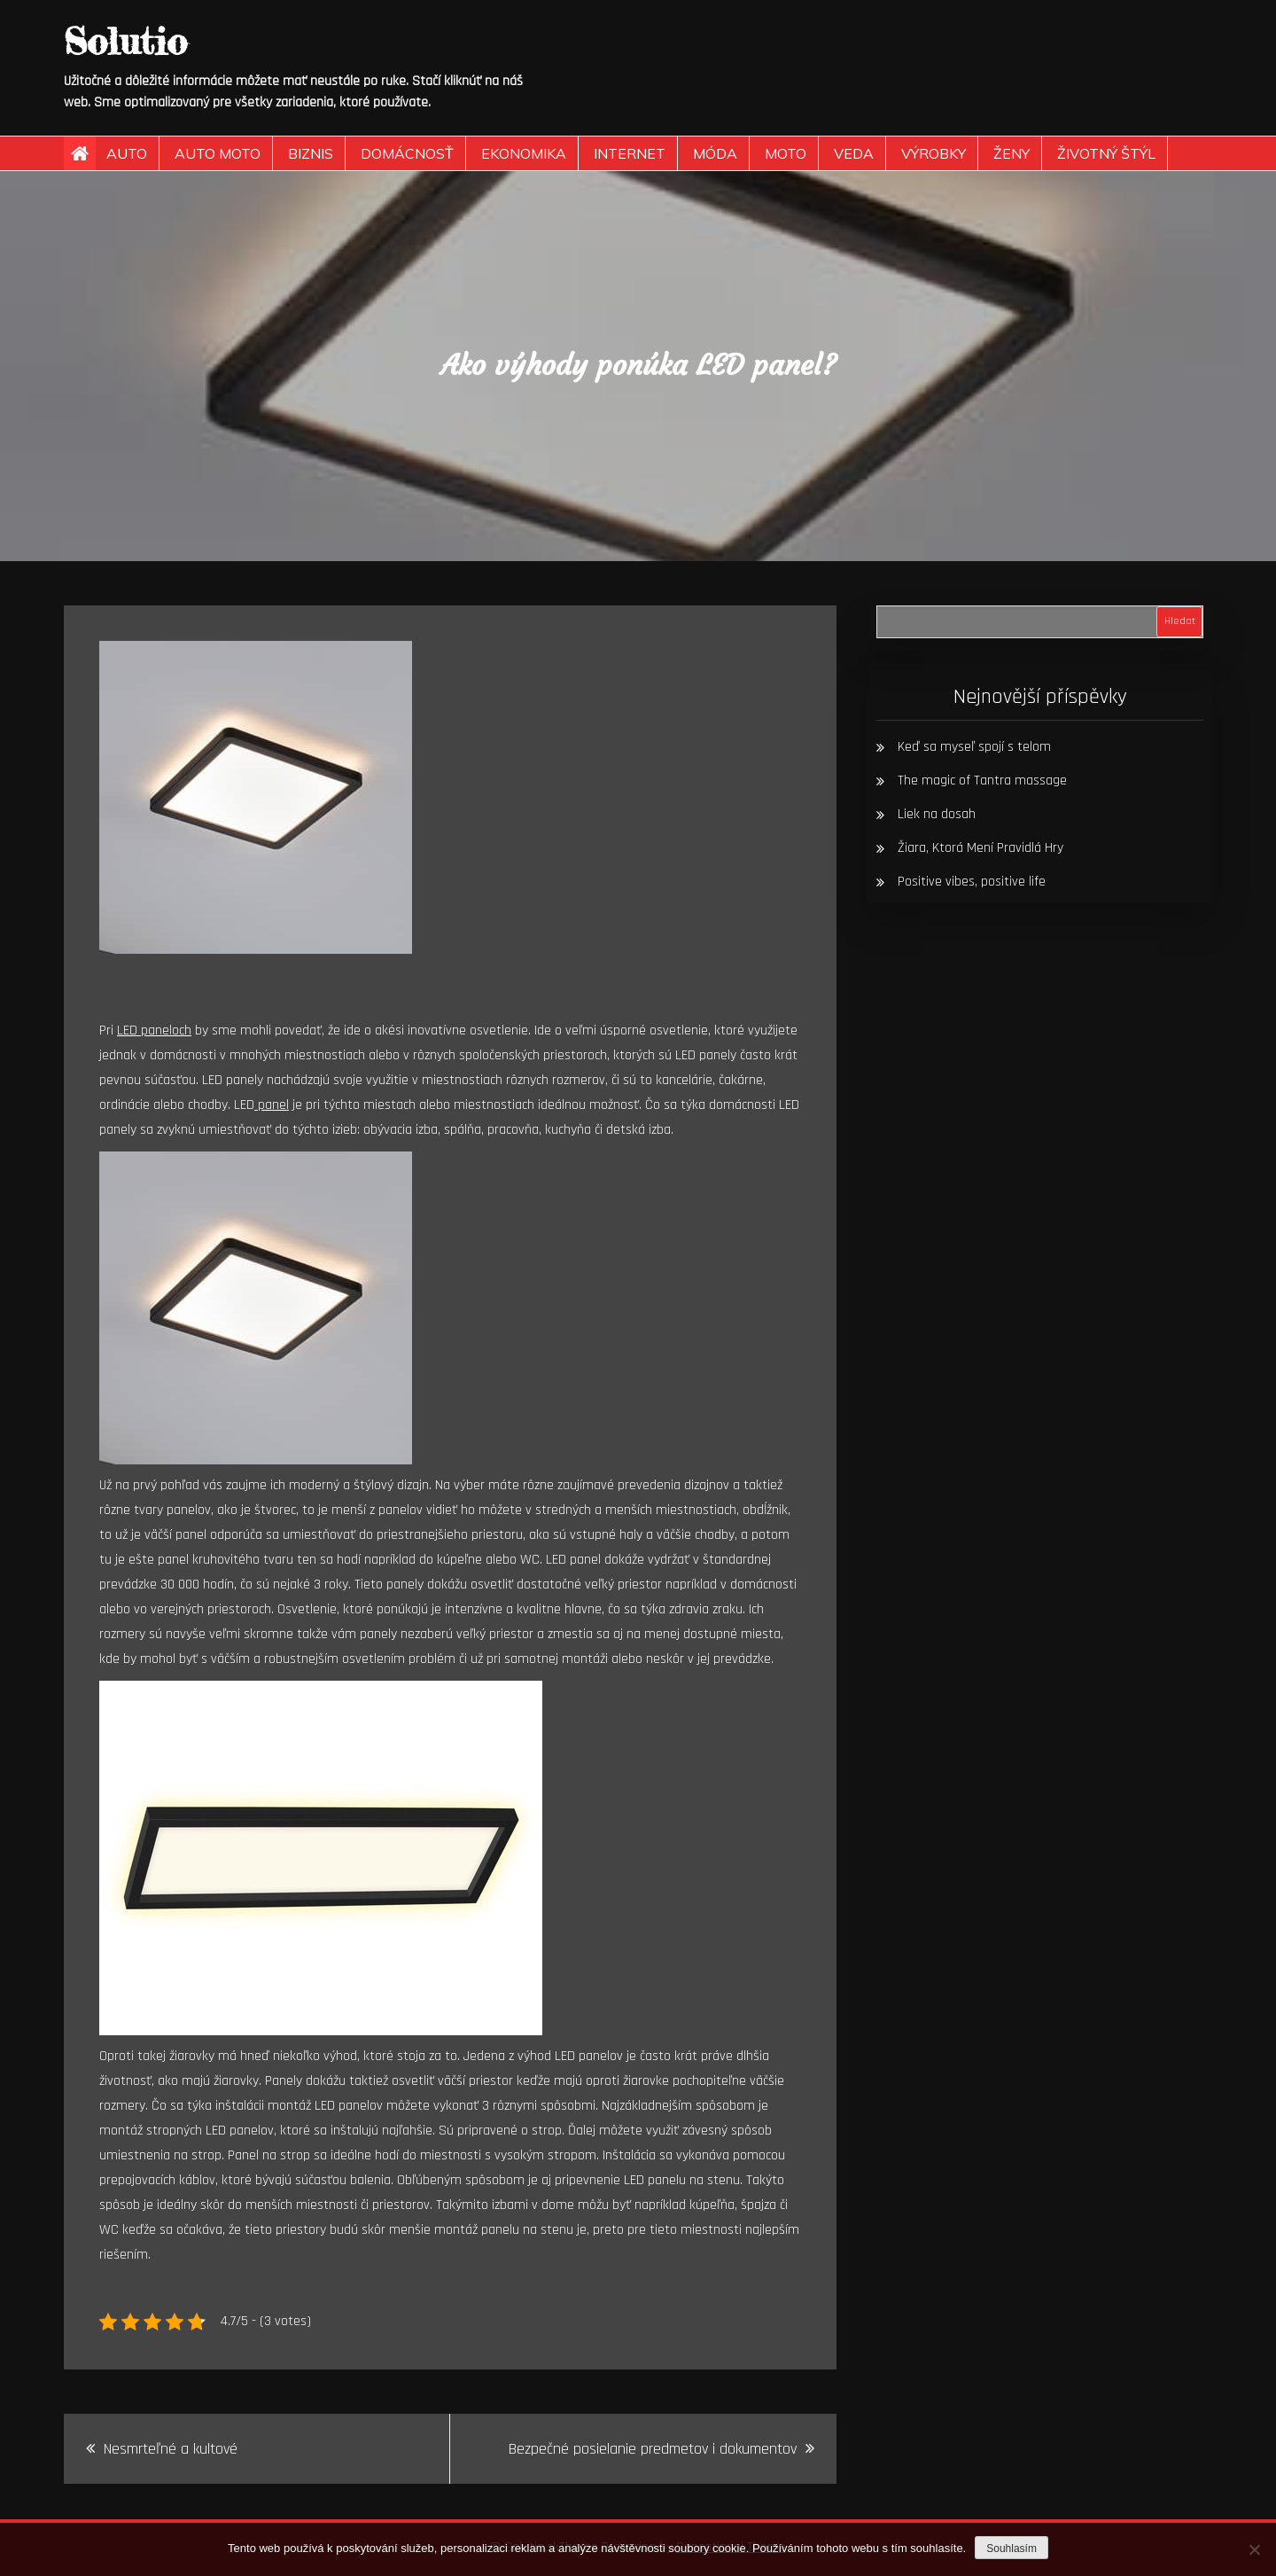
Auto (126, 153)
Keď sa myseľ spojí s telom (974, 747)
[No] (1254, 2549)
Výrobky (933, 153)
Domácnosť (407, 153)
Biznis (310, 153)
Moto (785, 153)
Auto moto (218, 153)
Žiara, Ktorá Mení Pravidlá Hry (980, 848)
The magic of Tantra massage (982, 780)
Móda (715, 153)
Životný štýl (1106, 153)
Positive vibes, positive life (972, 881)
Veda (854, 153)
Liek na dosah (937, 814)
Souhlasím (1011, 2548)
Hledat (1179, 621)
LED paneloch (154, 1030)
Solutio (125, 41)
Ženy (1011, 153)
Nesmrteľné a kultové (170, 2449)
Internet (629, 153)
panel (271, 1105)
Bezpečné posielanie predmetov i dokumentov (653, 2449)
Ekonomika (523, 153)
